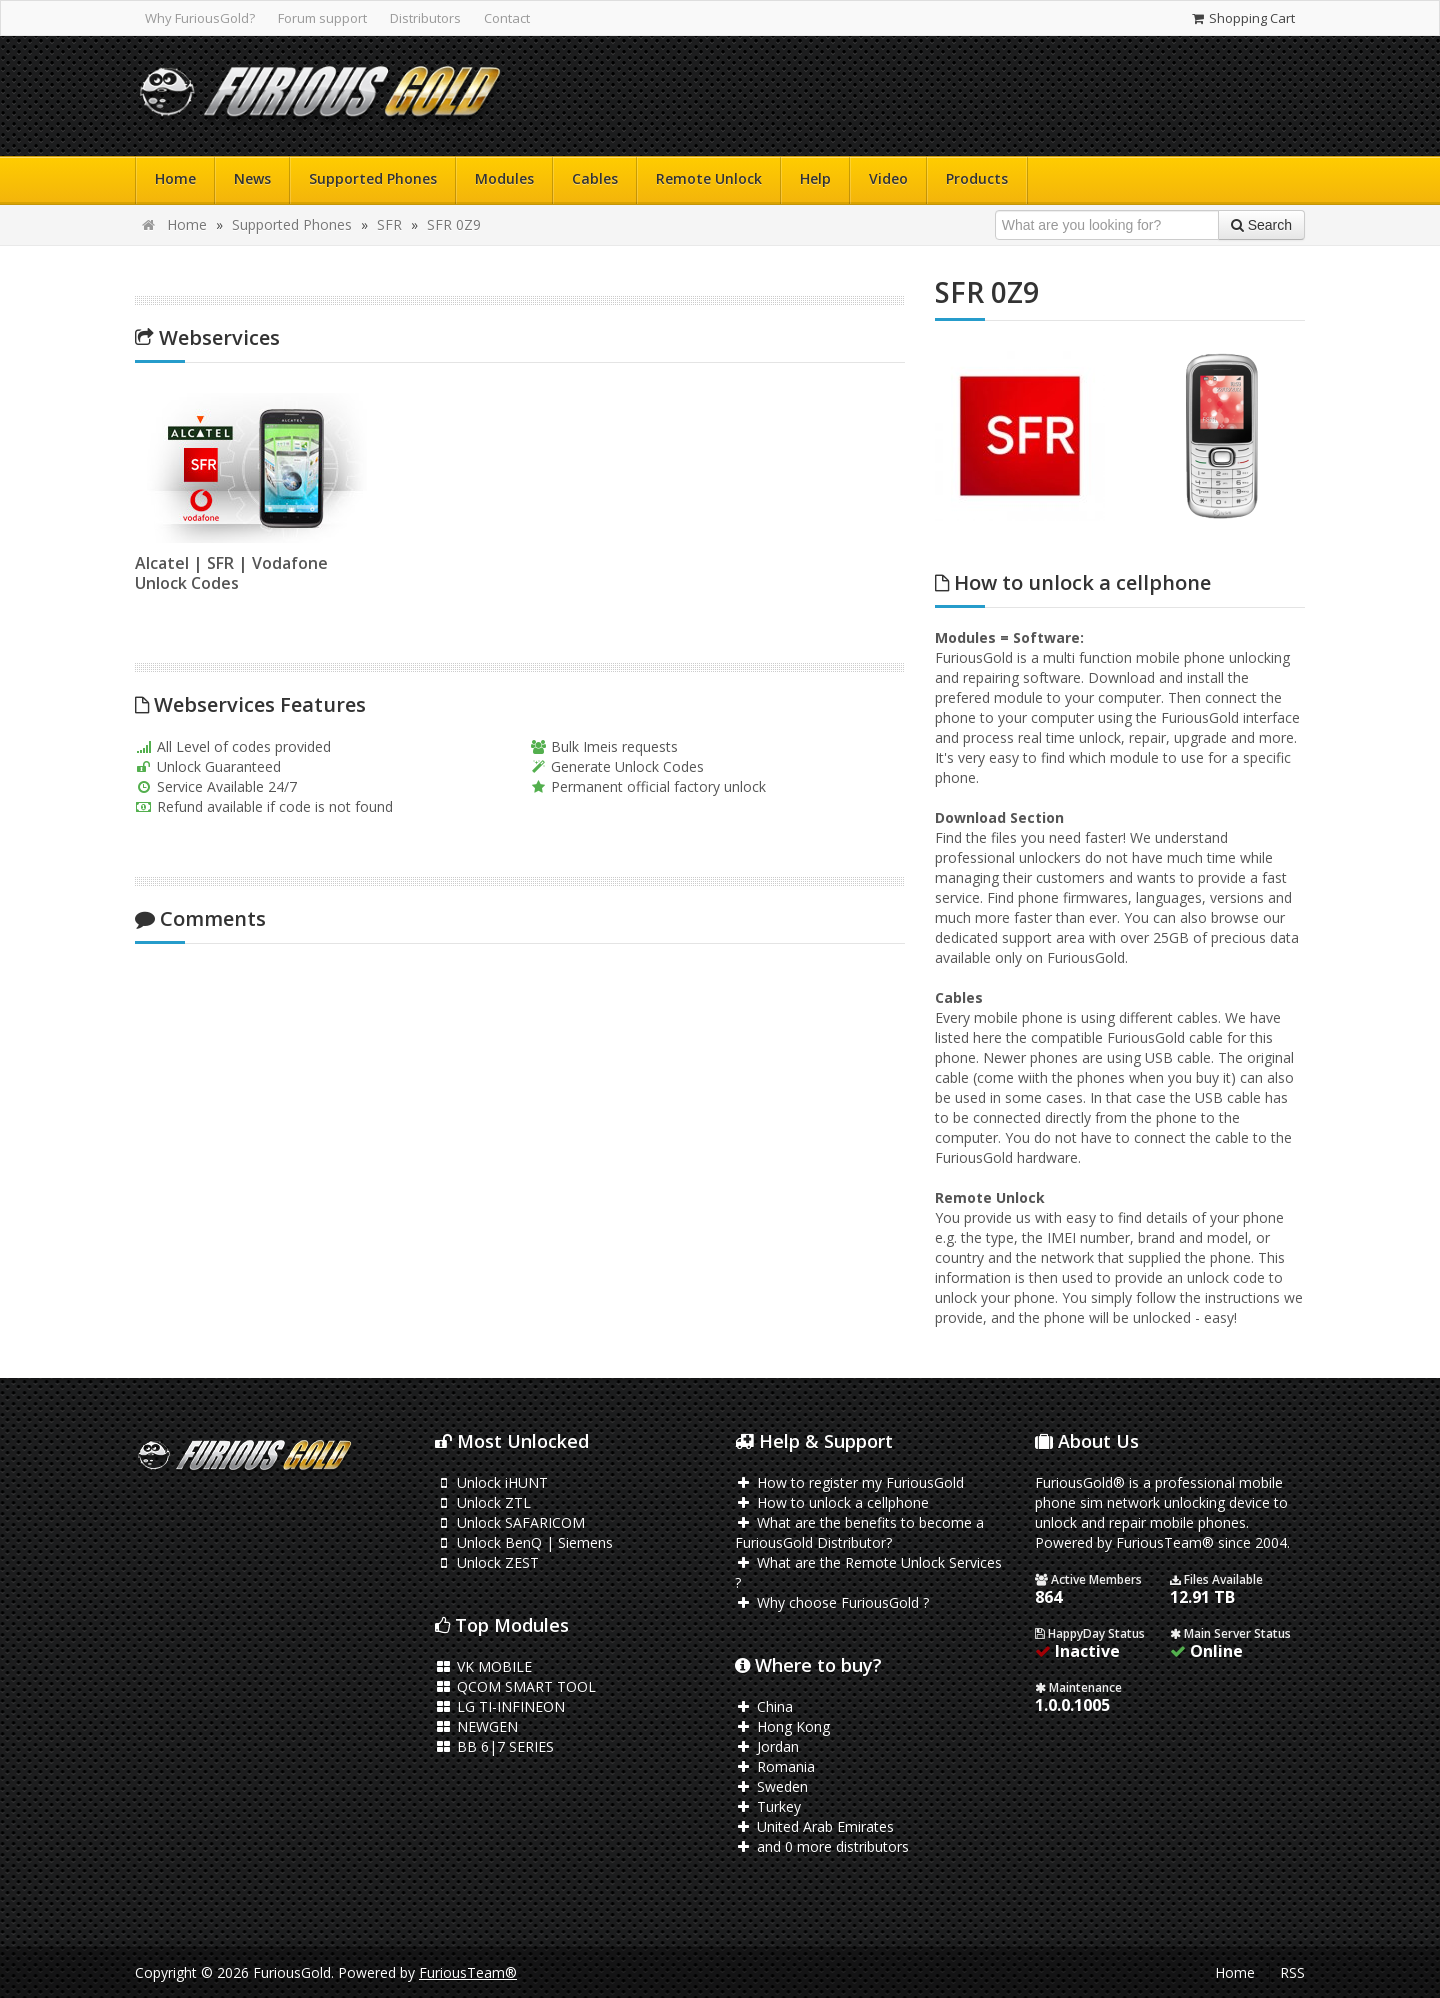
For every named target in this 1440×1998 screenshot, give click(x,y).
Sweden (771, 1786)
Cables (595, 178)
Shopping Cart (1242, 18)
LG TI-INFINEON (500, 1706)
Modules (504, 178)
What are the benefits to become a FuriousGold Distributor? (859, 1532)
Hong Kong (782, 1726)
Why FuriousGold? (200, 18)
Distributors (425, 18)
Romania (775, 1766)
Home (175, 178)
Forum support (322, 18)
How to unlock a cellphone (832, 1502)
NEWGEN (476, 1726)
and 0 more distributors (822, 1846)
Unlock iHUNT (491, 1482)
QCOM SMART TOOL (515, 1686)
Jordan (767, 1746)
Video (888, 178)
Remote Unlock (709, 178)
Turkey (768, 1806)
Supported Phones (373, 178)
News (252, 178)
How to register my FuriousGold (849, 1482)
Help (815, 178)
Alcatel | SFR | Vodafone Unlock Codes (231, 573)
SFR (389, 224)
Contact (507, 18)
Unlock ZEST (487, 1562)
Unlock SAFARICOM (510, 1522)
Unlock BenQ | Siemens (524, 1542)
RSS (1292, 1972)
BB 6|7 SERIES (494, 1746)
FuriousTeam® (468, 1972)
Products (977, 178)
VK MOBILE (483, 1666)
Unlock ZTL (483, 1502)
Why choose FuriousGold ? (832, 1602)
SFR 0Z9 (454, 224)
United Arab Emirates (814, 1826)
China (764, 1706)
